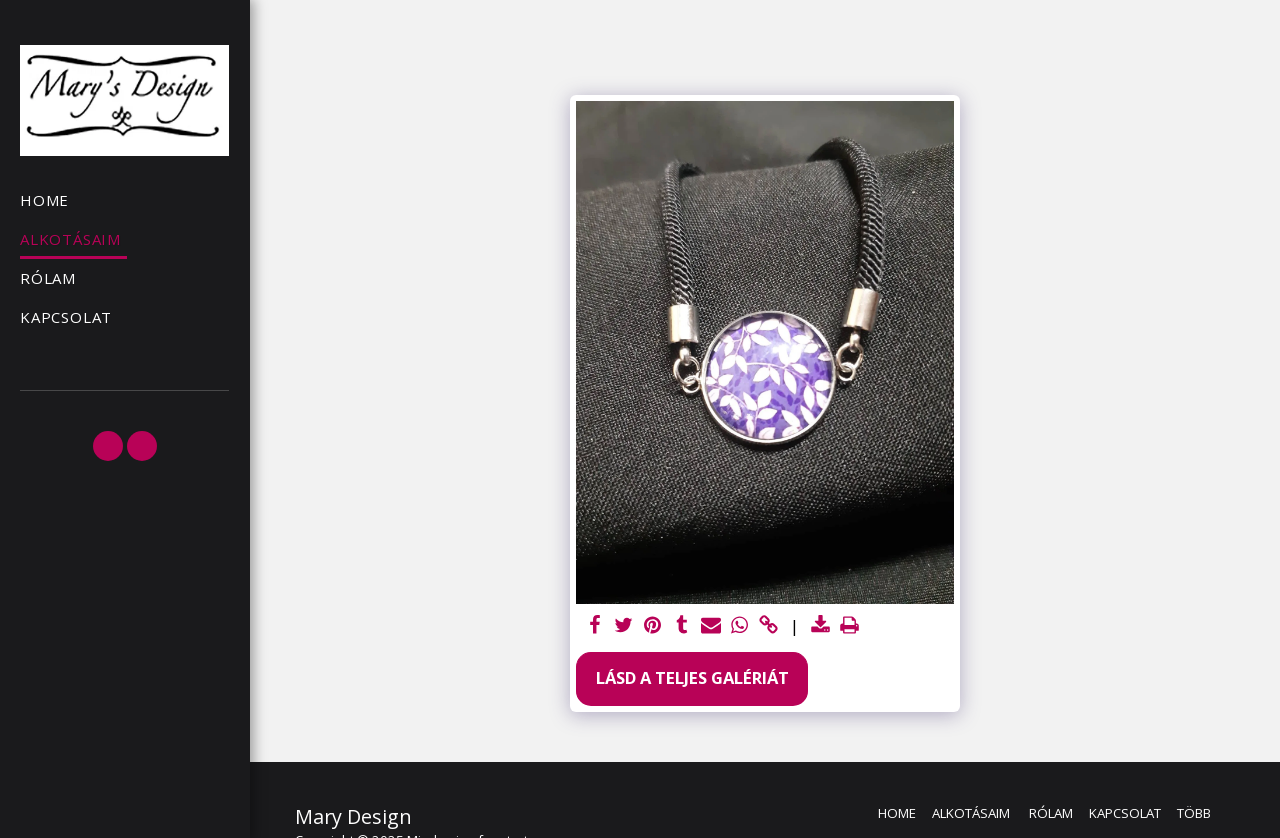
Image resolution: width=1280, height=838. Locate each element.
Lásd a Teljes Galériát (692, 677)
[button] (108, 446)
